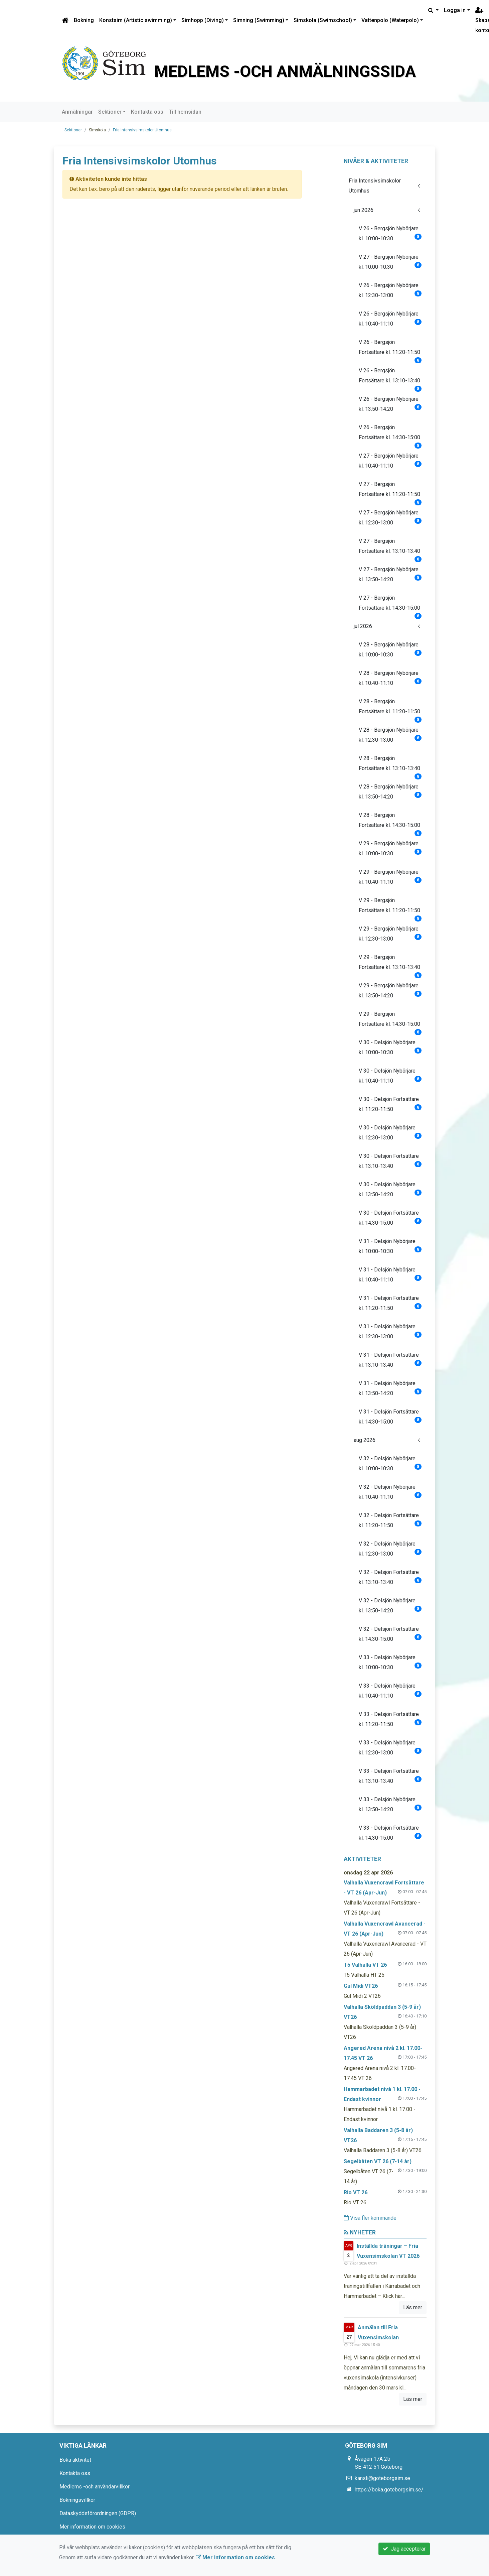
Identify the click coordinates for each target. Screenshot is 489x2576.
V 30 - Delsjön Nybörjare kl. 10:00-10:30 (390, 1047)
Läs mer (412, 2307)
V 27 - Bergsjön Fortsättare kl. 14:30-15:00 (390, 605)
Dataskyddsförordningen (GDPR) (97, 2513)
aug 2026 (364, 1440)
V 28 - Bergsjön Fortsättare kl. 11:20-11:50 (390, 709)
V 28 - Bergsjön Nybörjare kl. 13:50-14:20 (390, 791)
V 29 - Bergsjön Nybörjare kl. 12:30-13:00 (390, 934)
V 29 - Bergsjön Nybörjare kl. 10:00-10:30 (390, 848)
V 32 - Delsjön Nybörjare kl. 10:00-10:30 (390, 1463)
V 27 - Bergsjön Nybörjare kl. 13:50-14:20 (390, 574)
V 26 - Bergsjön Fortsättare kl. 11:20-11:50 (390, 350)
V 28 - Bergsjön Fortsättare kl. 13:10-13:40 (390, 766)
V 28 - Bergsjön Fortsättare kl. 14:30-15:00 (390, 823)
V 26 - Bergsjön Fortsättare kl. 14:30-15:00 (390, 435)
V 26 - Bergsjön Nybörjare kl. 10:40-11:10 (390, 319)
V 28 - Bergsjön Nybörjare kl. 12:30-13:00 (390, 735)
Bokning (84, 20)
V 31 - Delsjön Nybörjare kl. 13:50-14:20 (390, 1388)
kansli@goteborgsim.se (382, 2478)
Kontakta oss (147, 112)
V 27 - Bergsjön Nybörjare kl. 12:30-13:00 (390, 517)
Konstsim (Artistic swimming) (135, 20)
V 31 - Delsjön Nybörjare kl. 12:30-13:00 (390, 1331)
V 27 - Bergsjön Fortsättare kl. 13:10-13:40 (390, 549)
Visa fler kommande (370, 2218)
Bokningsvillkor (77, 2500)
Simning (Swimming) (258, 20)
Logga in (455, 10)
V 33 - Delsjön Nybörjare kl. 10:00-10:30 (390, 1662)
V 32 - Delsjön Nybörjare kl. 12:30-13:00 (390, 1549)
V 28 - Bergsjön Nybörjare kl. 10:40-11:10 (390, 678)
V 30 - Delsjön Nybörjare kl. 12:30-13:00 (390, 1132)
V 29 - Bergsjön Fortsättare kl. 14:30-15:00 (390, 1021)
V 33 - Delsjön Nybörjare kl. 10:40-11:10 (390, 1691)
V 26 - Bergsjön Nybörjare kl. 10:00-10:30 (390, 233)
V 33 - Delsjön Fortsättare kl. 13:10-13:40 (390, 1776)
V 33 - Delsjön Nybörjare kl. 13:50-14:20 (390, 1804)
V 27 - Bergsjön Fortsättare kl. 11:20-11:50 (390, 492)
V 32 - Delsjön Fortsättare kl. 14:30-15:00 (390, 1634)
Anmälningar (77, 112)
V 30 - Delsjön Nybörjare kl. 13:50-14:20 (390, 1189)
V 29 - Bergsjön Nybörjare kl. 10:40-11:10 (390, 877)
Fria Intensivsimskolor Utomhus (142, 130)
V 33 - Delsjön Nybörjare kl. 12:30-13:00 (390, 1747)
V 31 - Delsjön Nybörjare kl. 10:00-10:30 (390, 1246)
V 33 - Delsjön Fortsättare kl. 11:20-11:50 (390, 1719)
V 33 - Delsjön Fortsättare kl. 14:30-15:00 (390, 1833)
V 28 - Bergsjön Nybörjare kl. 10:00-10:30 (390, 649)
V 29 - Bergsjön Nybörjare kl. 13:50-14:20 (390, 990)
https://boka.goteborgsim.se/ (389, 2489)
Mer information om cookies (92, 2527)
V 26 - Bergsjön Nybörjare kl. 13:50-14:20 (390, 404)
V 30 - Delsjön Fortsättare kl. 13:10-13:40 (390, 1161)
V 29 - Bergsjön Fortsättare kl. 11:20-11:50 (390, 908)
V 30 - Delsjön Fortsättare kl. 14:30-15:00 (390, 1218)
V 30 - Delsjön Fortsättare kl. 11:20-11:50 (390, 1104)
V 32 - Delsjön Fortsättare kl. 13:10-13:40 (390, 1577)
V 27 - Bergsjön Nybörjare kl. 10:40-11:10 (390, 461)
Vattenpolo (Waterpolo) (390, 20)
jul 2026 (363, 626)
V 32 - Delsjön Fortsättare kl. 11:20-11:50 (390, 1520)
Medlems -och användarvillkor (94, 2486)
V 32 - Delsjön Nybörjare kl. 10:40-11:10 (390, 1492)
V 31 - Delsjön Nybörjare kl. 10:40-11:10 (390, 1274)
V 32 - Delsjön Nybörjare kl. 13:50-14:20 (390, 1605)
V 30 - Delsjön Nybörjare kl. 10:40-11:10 (390, 1076)
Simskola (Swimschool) (323, 20)
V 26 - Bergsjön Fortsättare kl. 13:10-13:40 (390, 378)
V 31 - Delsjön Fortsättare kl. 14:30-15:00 (390, 1416)
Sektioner (110, 112)
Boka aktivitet (75, 2460)
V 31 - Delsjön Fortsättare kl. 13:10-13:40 (390, 1360)
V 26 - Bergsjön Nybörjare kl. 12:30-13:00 (390, 290)
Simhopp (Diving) (202, 20)
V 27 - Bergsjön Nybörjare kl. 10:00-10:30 (390, 262)
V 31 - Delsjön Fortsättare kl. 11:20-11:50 (390, 1303)
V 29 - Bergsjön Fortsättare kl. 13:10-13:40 (390, 965)
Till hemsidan (185, 112)
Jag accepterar (404, 2549)
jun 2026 (363, 210)
